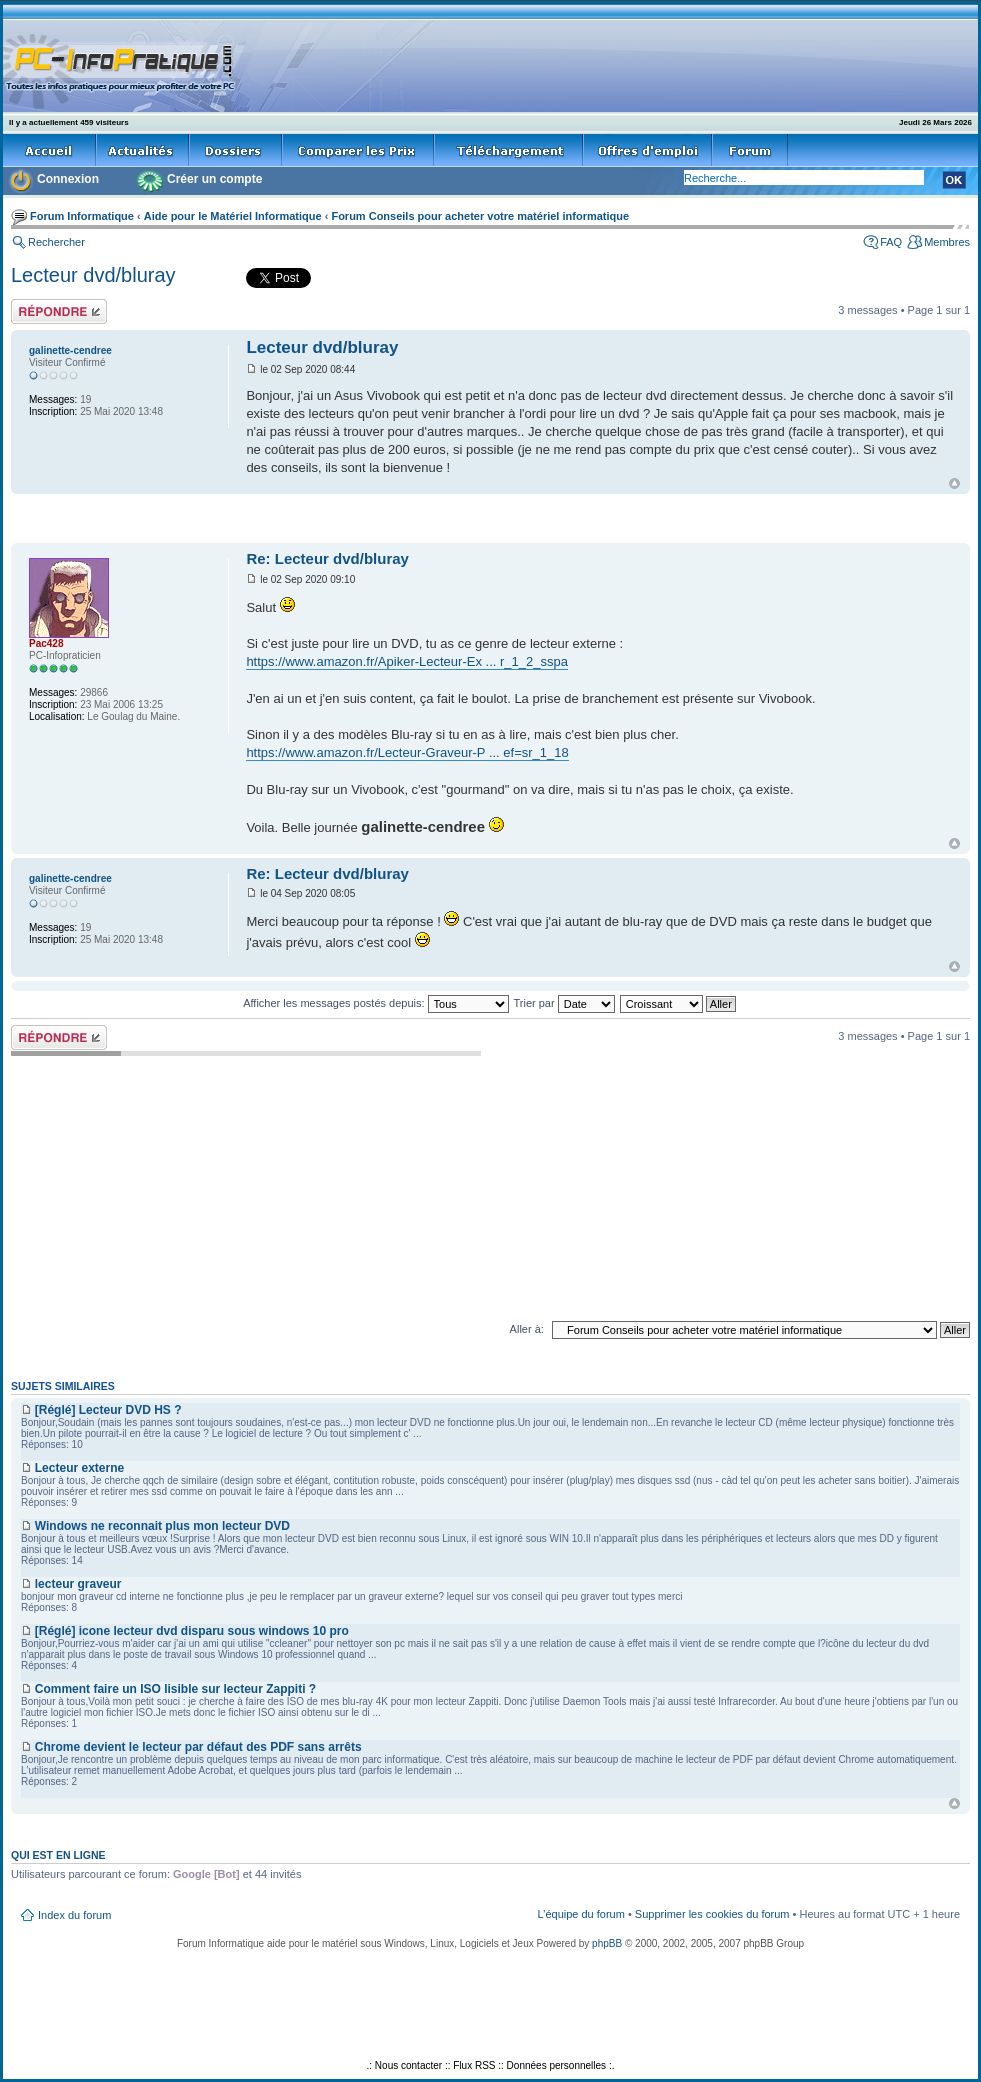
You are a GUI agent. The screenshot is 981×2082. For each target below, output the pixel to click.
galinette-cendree (70, 350)
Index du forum (74, 1915)
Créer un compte (214, 179)
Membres (947, 242)
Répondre (59, 311)
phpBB (607, 1943)
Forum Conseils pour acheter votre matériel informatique (480, 216)
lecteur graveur (78, 1584)
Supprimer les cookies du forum (712, 1914)
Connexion (68, 179)
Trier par (563, 1003)
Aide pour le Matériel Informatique (233, 216)
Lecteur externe (79, 1468)
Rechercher (56, 242)
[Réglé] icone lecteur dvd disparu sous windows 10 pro (192, 1631)
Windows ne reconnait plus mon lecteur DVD (162, 1526)
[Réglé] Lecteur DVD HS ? (108, 1410)
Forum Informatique (82, 216)
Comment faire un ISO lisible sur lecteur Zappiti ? (175, 1689)
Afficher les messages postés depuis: (375, 1003)
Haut (954, 483)
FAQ (891, 242)
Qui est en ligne (58, 1855)
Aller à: (527, 1329)
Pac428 (46, 643)
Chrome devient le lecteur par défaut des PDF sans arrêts (198, 1747)
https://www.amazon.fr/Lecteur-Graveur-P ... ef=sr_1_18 (407, 752)
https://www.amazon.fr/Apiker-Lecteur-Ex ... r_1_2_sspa (407, 661)
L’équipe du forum (580, 1914)
